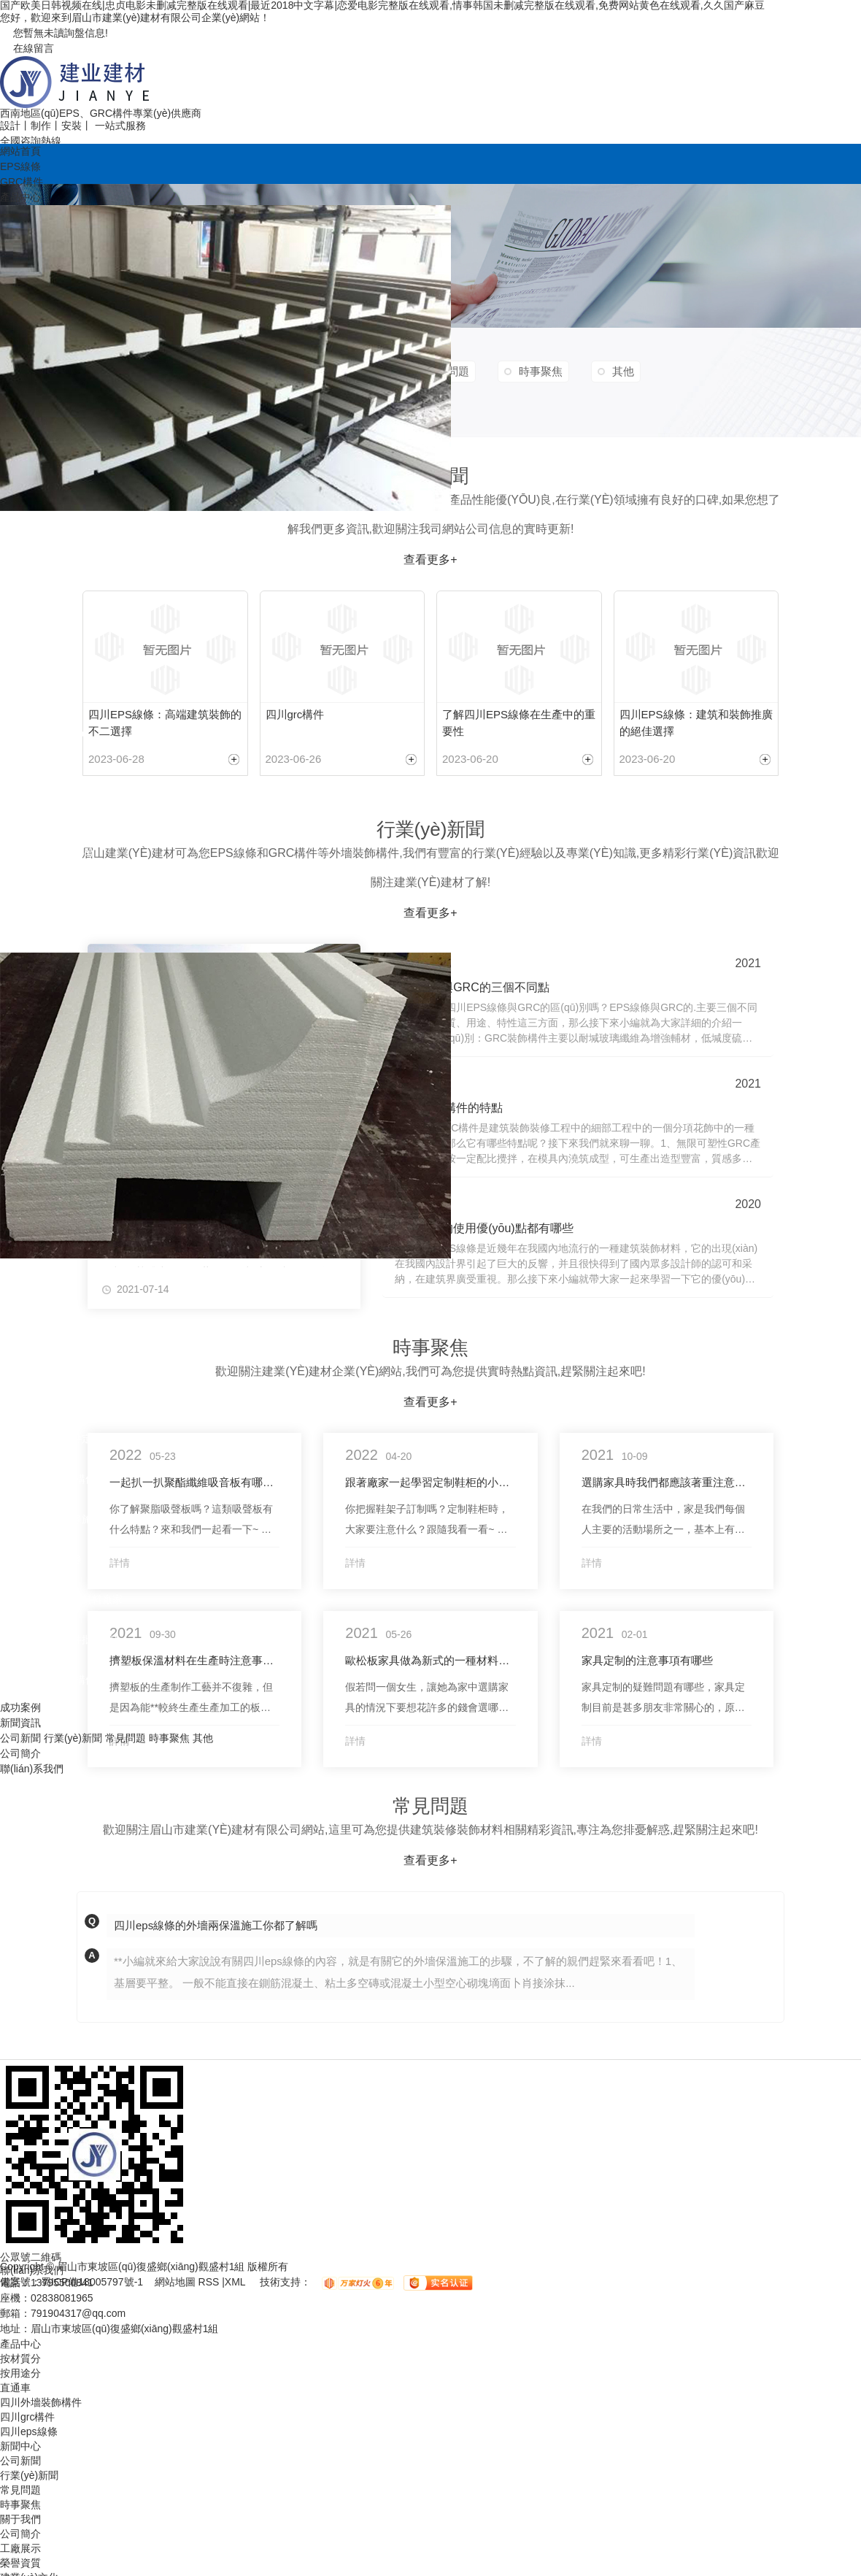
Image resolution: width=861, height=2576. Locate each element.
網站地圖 (176, 2282)
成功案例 (20, 1707)
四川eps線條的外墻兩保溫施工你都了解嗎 (215, 1925)
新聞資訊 (20, 1723)
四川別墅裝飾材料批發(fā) (58, 1398)
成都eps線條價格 (39, 691)
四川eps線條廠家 (39, 651)
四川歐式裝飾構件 (41, 1358)
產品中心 (20, 197)
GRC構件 (21, 182)
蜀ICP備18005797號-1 (92, 2282)
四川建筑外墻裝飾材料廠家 (61, 1599)
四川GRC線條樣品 (42, 731)
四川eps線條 (29, 571)
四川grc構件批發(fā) (45, 932)
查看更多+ (430, 1860)
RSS (210, 2282)
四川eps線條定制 (39, 771)
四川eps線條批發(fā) (46, 852)
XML (236, 2282)
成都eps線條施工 (39, 892)
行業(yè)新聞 (73, 1738)
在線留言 (27, 48)
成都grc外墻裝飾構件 (48, 1679)
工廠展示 (20, 2548)
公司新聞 (20, 1738)
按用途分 (20, 1278)
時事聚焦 (169, 1738)
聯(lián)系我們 (31, 1769)
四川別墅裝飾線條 (41, 1559)
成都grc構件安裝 (37, 812)
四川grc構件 (27, 611)
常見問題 (125, 1738)
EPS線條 (20, 166)
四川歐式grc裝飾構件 (48, 1479)
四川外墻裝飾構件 (41, 1318)
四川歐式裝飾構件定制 (51, 1439)
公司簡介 (20, 1753)
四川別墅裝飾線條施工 (51, 1519)
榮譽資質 (20, 2563)
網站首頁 (20, 151)
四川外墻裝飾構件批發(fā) (58, 1639)
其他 (203, 1738)
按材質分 (20, 531)
